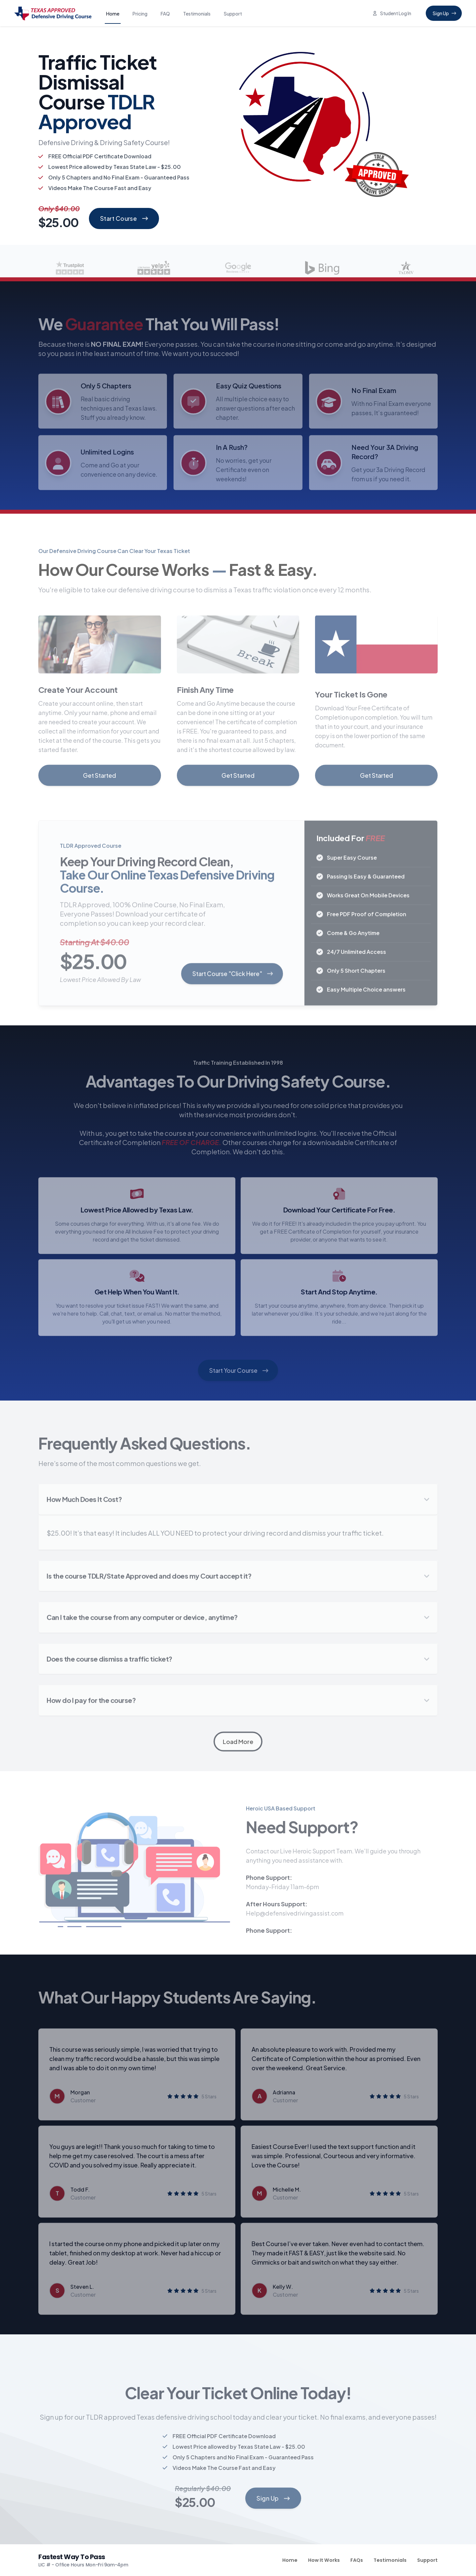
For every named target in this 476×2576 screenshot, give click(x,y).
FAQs (356, 2560)
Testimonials (197, 14)
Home (112, 14)
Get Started (99, 776)
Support (233, 14)
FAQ (165, 14)
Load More (238, 1742)
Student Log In (391, 13)
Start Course (124, 218)
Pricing (140, 14)
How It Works (324, 2560)
